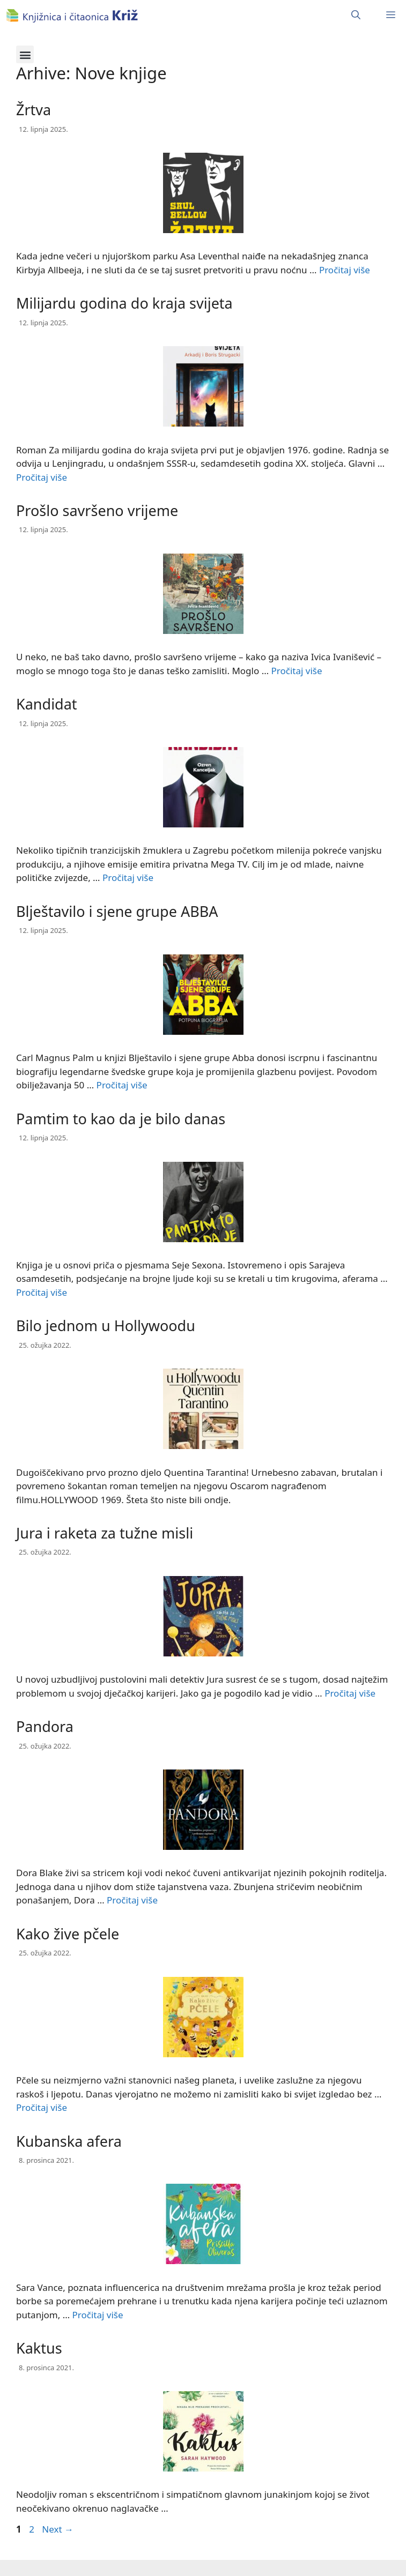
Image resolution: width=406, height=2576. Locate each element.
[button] (25, 54)
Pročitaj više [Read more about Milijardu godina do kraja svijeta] (41, 477)
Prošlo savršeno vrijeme (97, 510)
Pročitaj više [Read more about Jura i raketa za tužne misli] (349, 1693)
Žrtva (33, 110)
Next (57, 2529)
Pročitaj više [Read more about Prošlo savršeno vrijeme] (296, 670)
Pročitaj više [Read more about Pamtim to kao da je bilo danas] (41, 1292)
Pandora (44, 1726)
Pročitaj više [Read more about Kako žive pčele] (41, 2107)
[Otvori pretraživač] (355, 14)
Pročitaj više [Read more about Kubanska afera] (97, 2315)
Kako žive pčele (67, 1934)
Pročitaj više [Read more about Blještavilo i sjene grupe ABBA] (122, 1085)
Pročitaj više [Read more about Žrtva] (344, 270)
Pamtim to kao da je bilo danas (120, 1119)
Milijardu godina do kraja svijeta (124, 303)
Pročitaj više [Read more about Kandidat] (127, 877)
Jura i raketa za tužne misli (104, 1533)
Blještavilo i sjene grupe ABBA (117, 911)
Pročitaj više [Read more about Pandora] (132, 1900)
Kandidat (46, 704)
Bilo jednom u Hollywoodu (105, 1325)
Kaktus (39, 2348)
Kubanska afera (69, 2141)
